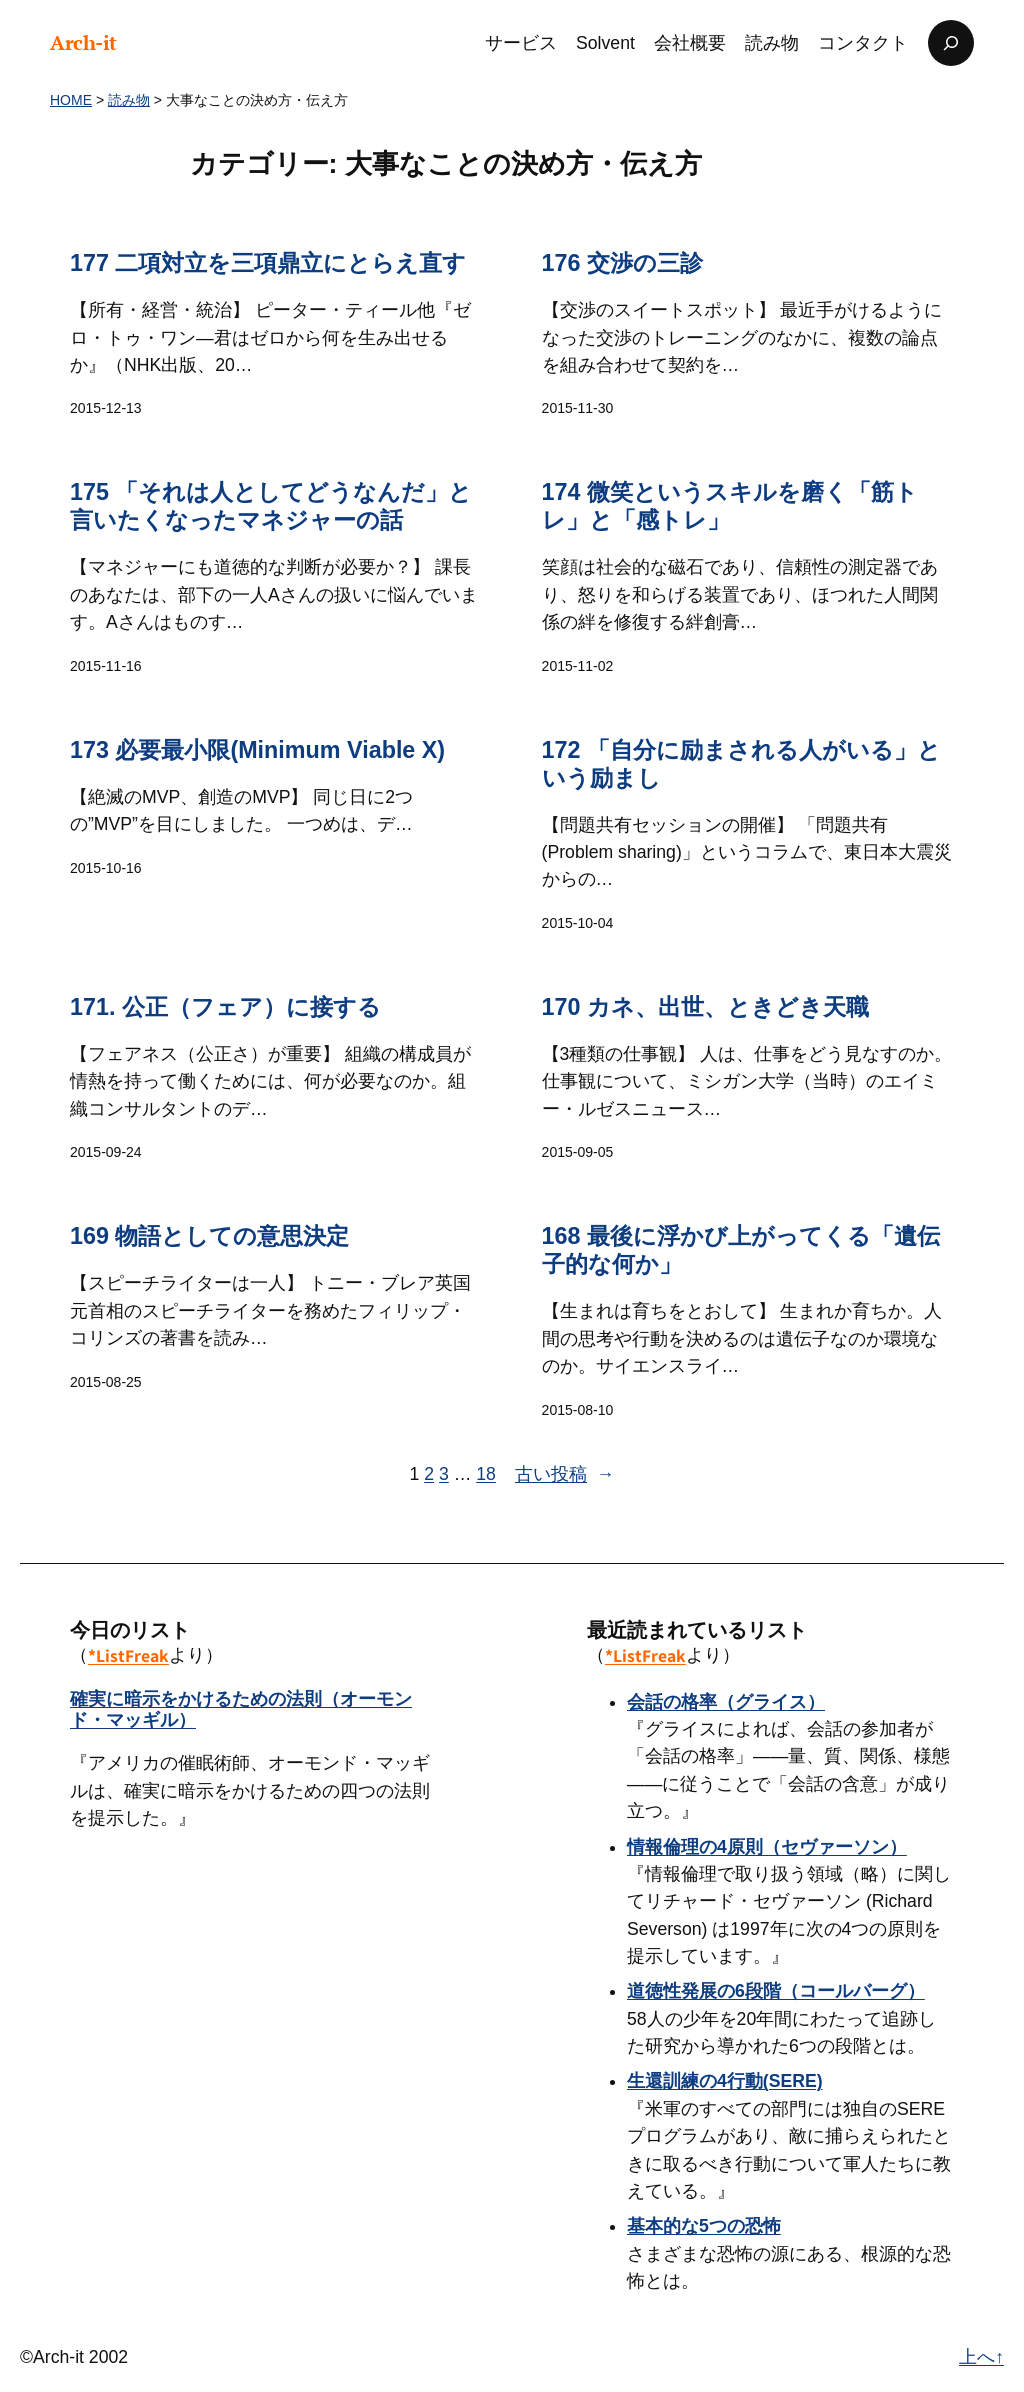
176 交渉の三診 (622, 263)
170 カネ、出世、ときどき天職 (705, 1007)
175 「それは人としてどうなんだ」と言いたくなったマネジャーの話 (271, 507)
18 (486, 1474)
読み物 (129, 100)
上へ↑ (981, 2357)
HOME (71, 100)
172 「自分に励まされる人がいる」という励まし (741, 764)
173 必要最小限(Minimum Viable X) (257, 750)
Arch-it (83, 42)
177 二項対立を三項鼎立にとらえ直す (268, 263)
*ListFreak (128, 1655)
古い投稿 (564, 1474)
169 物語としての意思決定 (209, 1236)
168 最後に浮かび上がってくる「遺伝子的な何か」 (741, 1250)
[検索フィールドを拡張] (951, 43)
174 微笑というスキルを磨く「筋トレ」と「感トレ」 (730, 507)
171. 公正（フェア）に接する (225, 1007)
